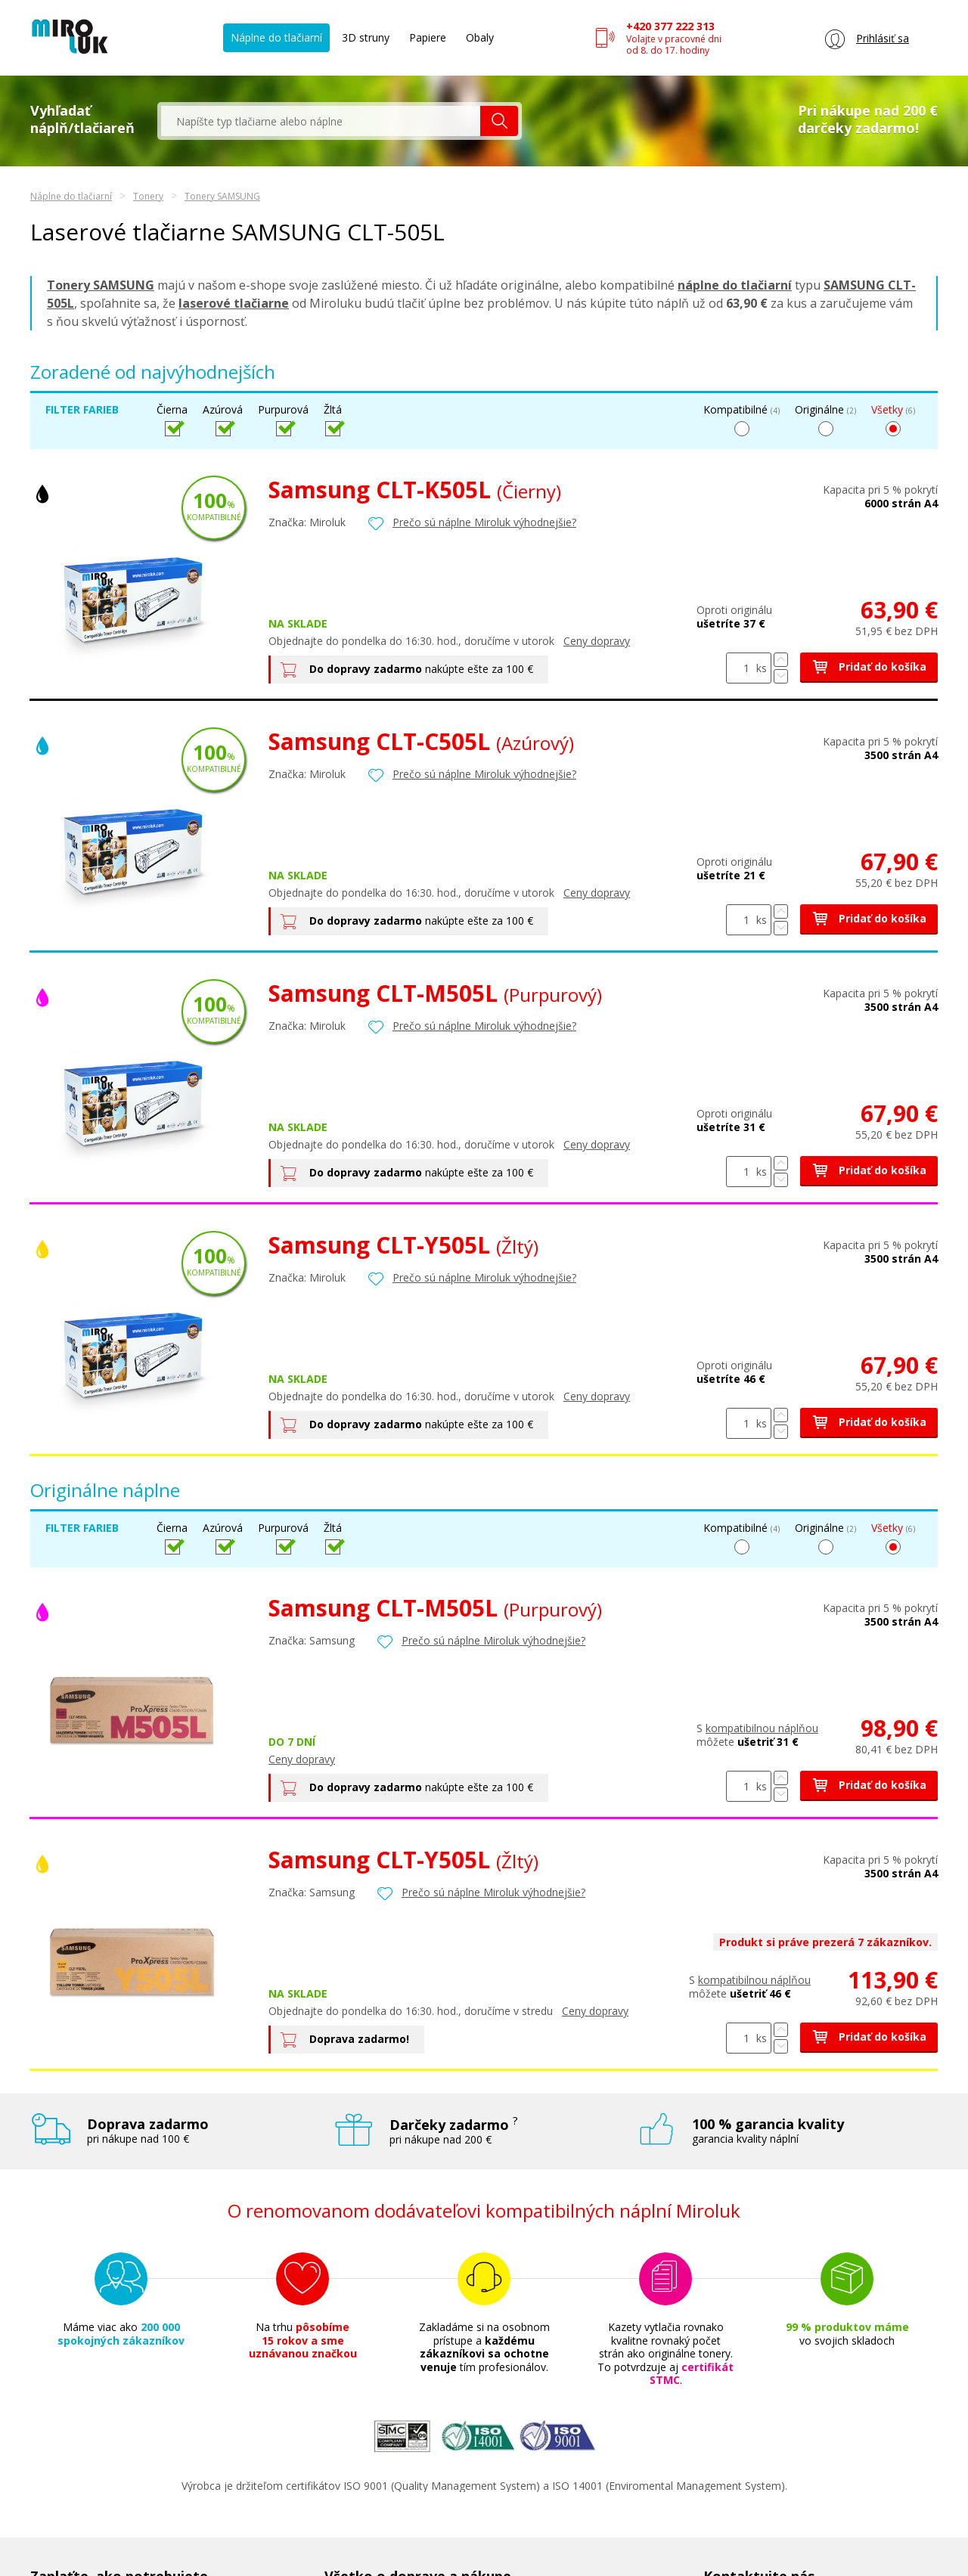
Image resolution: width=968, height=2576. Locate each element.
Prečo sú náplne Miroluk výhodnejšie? (484, 522)
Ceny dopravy (596, 641)
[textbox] (320, 121)
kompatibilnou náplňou (762, 1728)
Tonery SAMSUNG (222, 196)
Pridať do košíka (868, 666)
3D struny (365, 37)
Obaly (480, 37)
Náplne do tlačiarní (276, 37)
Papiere (427, 37)
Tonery (148, 196)
